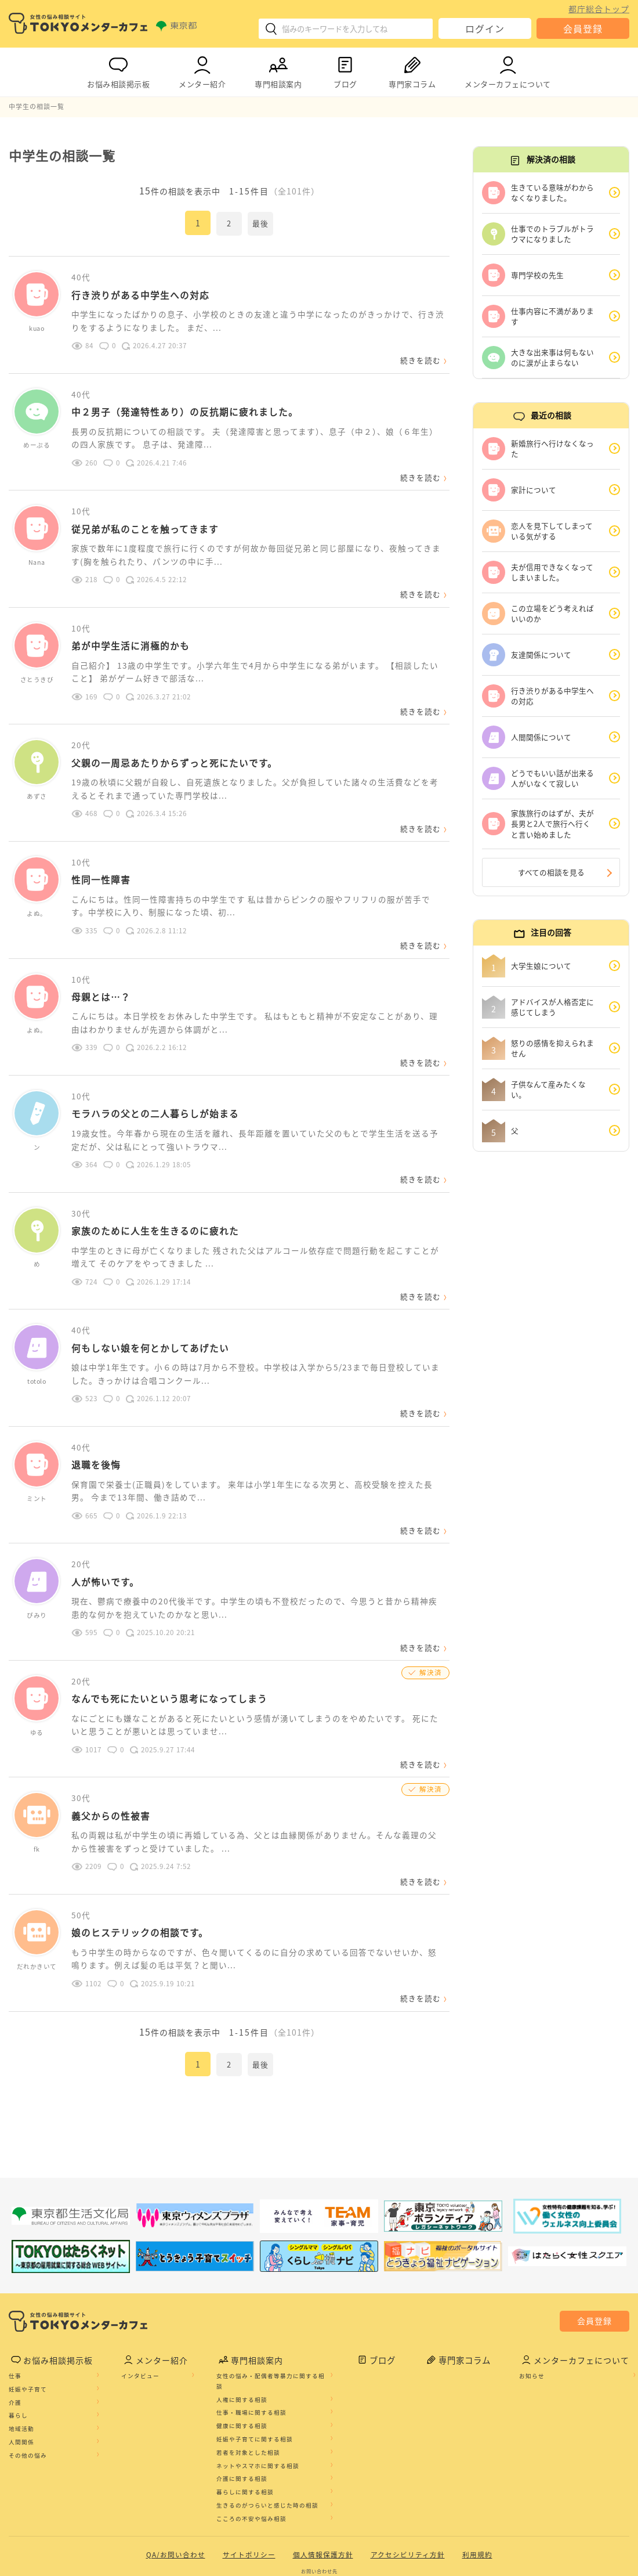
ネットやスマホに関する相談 (257, 2395)
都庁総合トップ (598, 9)
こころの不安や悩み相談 (251, 2448)
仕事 (15, 2305)
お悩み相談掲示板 (118, 69)
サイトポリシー (249, 2483)
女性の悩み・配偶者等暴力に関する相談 (270, 2310)
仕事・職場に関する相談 (251, 2342)
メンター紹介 (202, 69)
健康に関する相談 (241, 2355)
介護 (15, 2332)
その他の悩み (28, 2384)
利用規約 (477, 2483)
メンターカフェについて (508, 69)
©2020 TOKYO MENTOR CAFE (319, 2567)
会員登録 (583, 28)
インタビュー (140, 2305)
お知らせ (532, 2305)
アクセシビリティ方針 (408, 2483)
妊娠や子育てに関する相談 (254, 2368)
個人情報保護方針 (323, 2483)
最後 (260, 223)
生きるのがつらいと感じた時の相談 (267, 2434)
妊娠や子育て (28, 2318)
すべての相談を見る (551, 873)
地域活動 (21, 2358)
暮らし (18, 2345)
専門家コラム (412, 69)
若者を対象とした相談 (248, 2381)
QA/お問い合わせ (175, 2483)
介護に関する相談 (241, 2408)
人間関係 (21, 2371)
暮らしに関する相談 (245, 2422)
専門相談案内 (278, 69)
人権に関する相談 (241, 2329)
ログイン (485, 28)
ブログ (345, 69)
